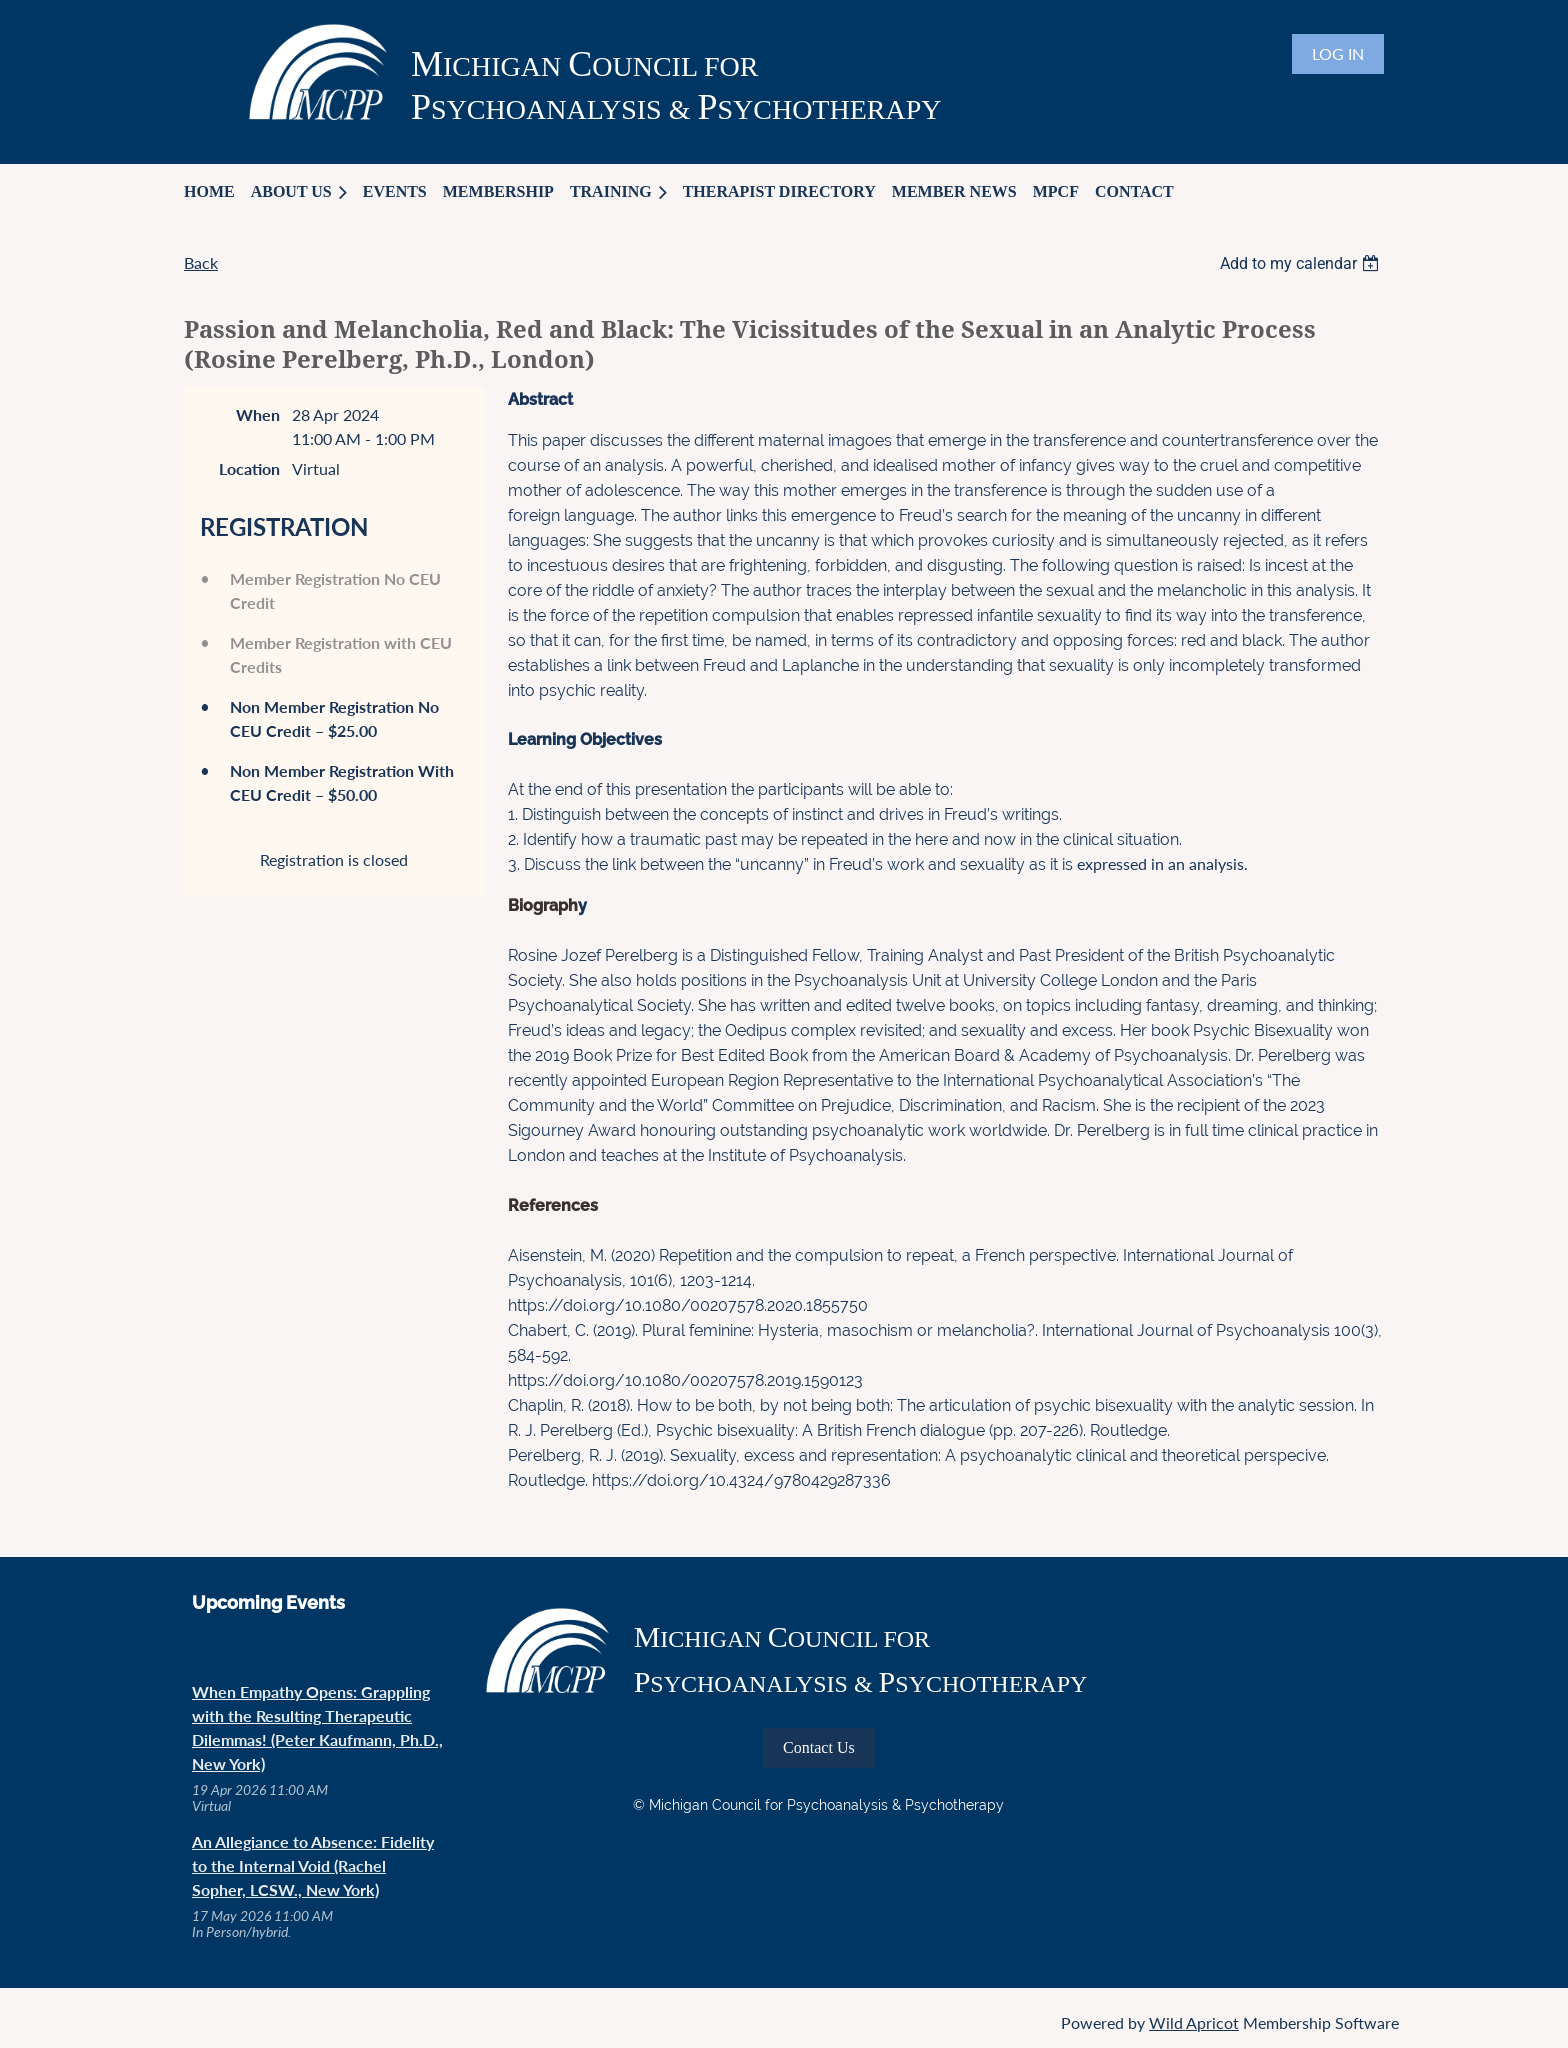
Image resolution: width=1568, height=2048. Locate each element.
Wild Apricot (1194, 2022)
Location (249, 468)
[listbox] (1302, 263)
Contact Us (819, 1747)
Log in (1338, 53)
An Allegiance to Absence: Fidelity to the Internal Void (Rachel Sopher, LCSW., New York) (313, 1865)
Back (201, 262)
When (258, 414)
